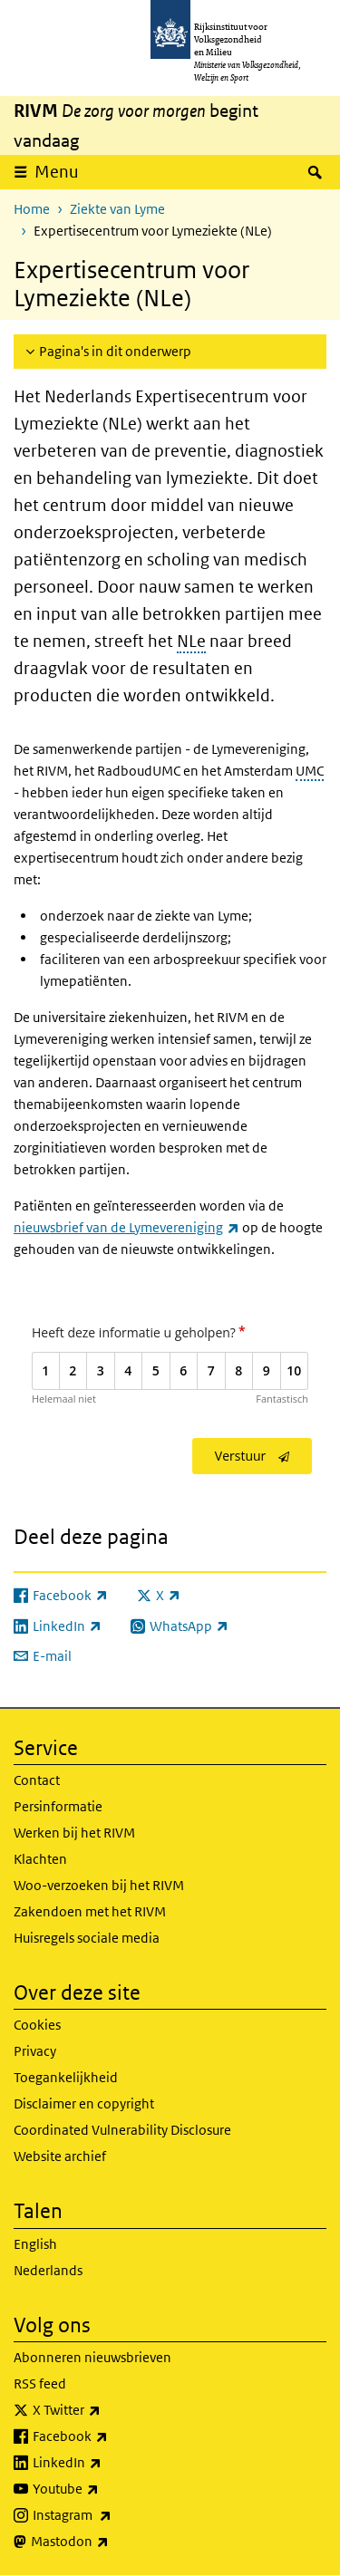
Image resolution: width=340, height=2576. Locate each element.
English (35, 2244)
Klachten (40, 1858)
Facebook (110, 2436)
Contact (37, 1780)
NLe (191, 641)
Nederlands (48, 2270)
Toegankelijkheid (66, 2077)
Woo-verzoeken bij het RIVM (99, 1885)
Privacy (35, 2051)
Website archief (60, 2156)
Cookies (37, 2024)
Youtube (106, 2489)
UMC (310, 770)
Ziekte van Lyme (117, 208)
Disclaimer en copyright (84, 2103)
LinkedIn (107, 2463)
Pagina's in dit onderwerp (115, 351)
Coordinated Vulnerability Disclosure (122, 2129)
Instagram (112, 2515)
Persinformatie (58, 1806)
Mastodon (110, 2541)
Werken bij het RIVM (74, 1832)
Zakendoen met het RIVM (90, 1911)
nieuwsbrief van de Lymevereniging (126, 1227)
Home (32, 208)
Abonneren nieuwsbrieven (92, 2357)
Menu (56, 171)
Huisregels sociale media (87, 1937)
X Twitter (106, 2410)
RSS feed (40, 2383)
